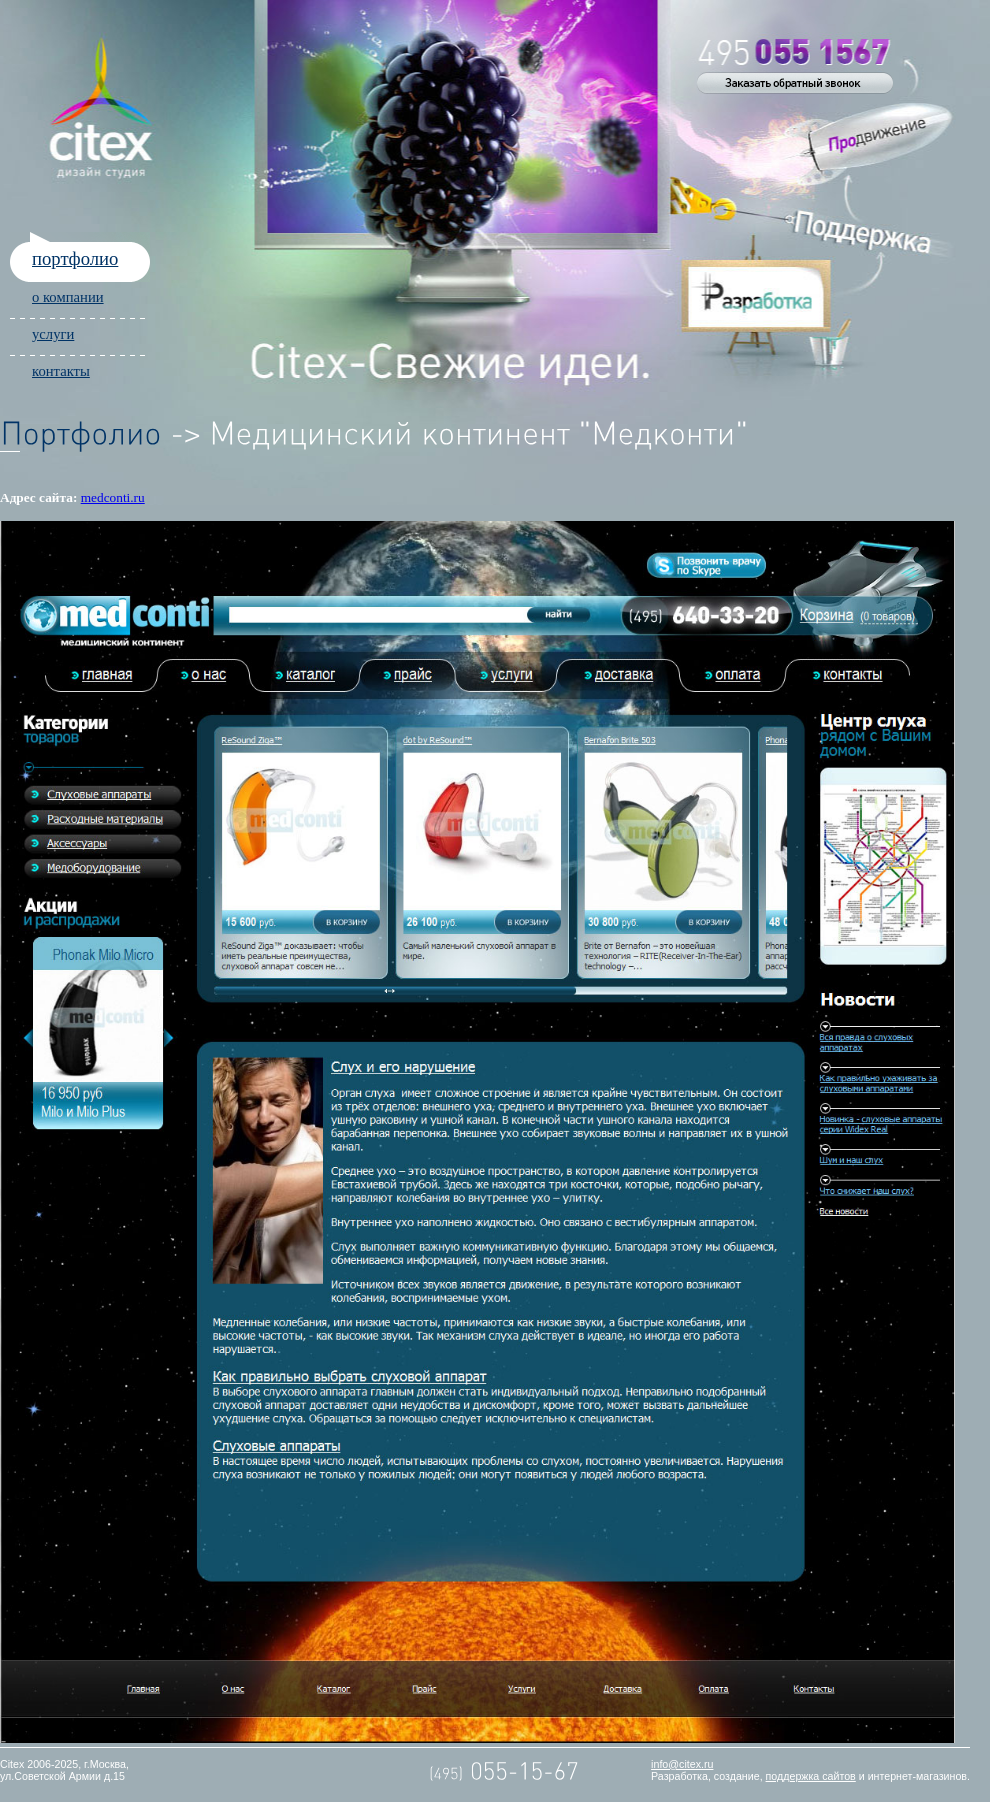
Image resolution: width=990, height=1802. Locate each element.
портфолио (75, 258)
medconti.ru (113, 497)
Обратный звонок (795, 83)
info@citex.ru (682, 1764)
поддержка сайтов (811, 1776)
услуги (53, 334)
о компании (68, 297)
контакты (61, 371)
